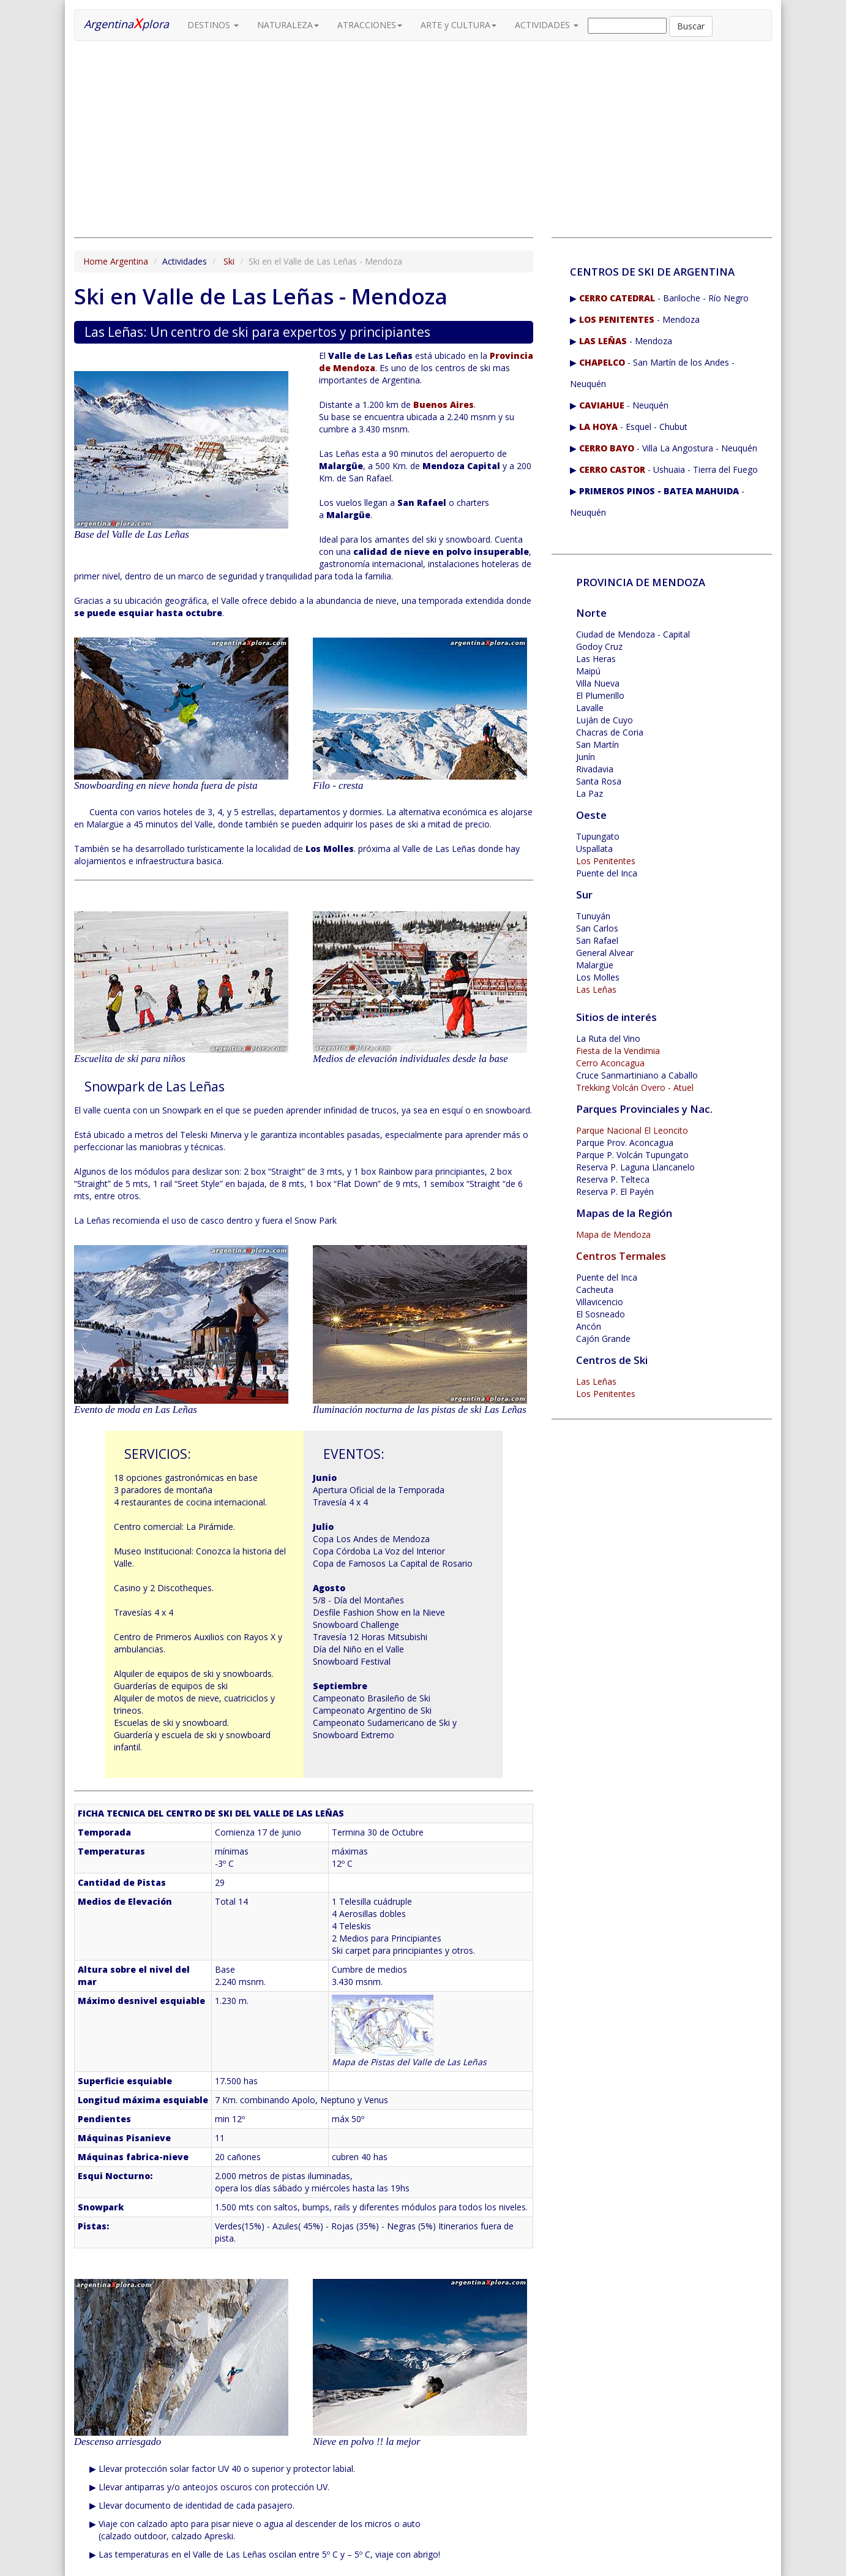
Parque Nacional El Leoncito (632, 1130)
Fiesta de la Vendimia (618, 1050)
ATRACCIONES (369, 25)
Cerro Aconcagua (610, 1063)
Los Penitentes (605, 861)
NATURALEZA (288, 25)
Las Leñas (596, 989)
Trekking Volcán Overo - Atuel (635, 1087)
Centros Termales (621, 1256)
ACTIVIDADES (546, 25)
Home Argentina (115, 261)
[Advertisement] (303, 139)
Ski (228, 261)
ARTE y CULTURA (458, 25)
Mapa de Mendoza (613, 1234)
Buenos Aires (443, 404)
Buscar (691, 26)
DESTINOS (213, 25)
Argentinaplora (126, 22)
